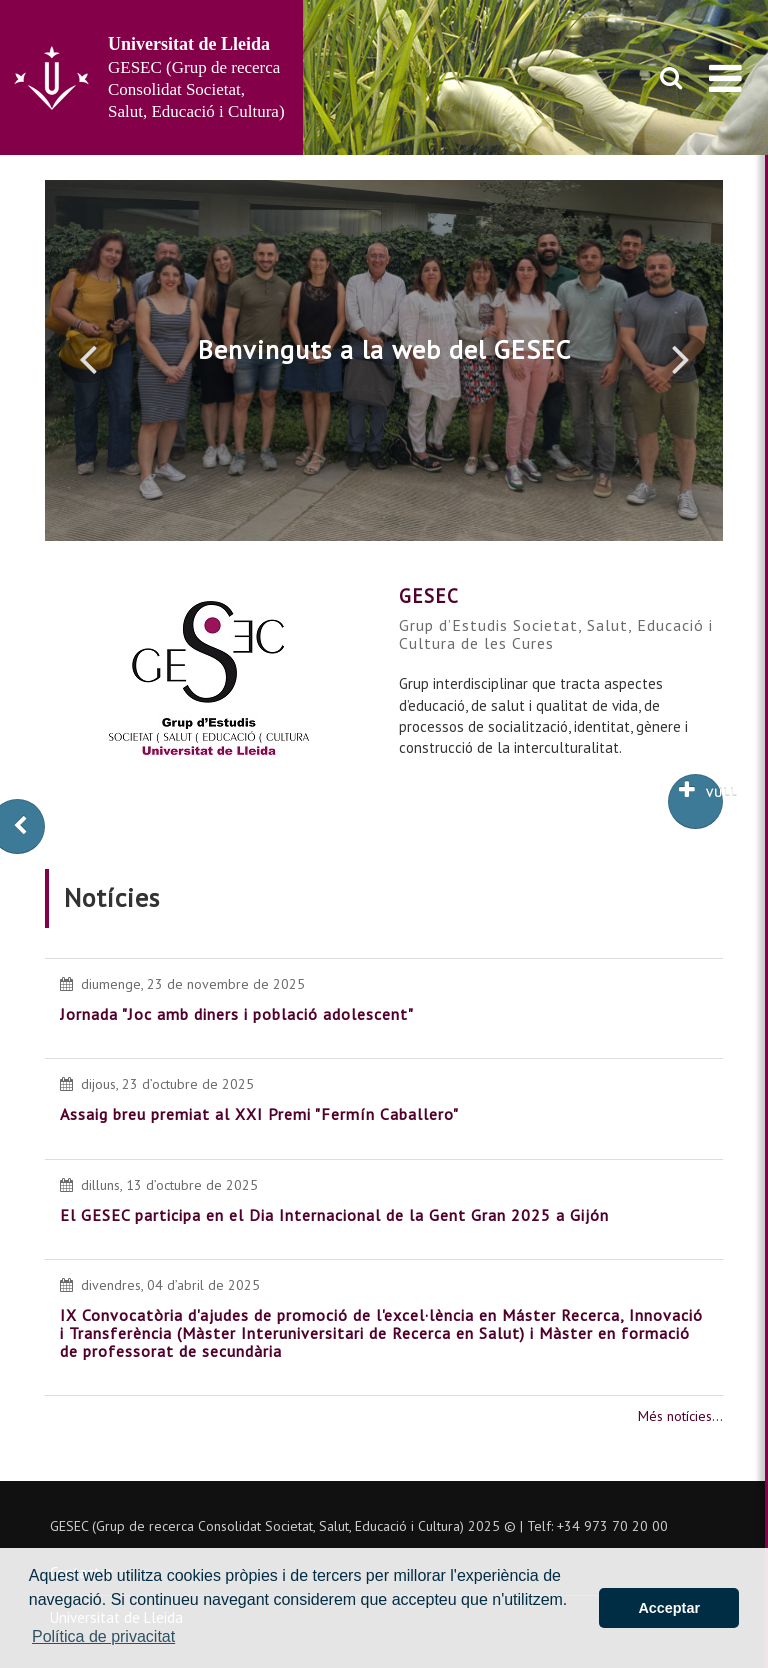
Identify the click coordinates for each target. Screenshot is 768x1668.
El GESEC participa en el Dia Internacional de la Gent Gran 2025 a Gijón (334, 1215)
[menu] (725, 78)
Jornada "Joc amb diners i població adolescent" (237, 1014)
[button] (87, 358)
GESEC (429, 596)
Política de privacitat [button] (103, 1636)
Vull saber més (701, 790)
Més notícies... (680, 1416)
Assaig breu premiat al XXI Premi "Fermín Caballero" (259, 1114)
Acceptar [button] (669, 1608)
